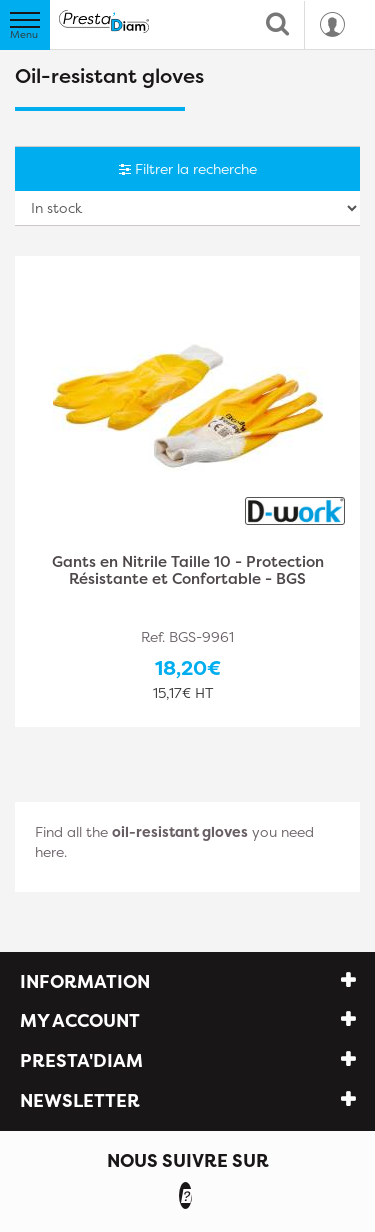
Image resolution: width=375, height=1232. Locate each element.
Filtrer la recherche (188, 168)
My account (80, 1020)
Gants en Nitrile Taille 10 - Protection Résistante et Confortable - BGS (188, 571)
